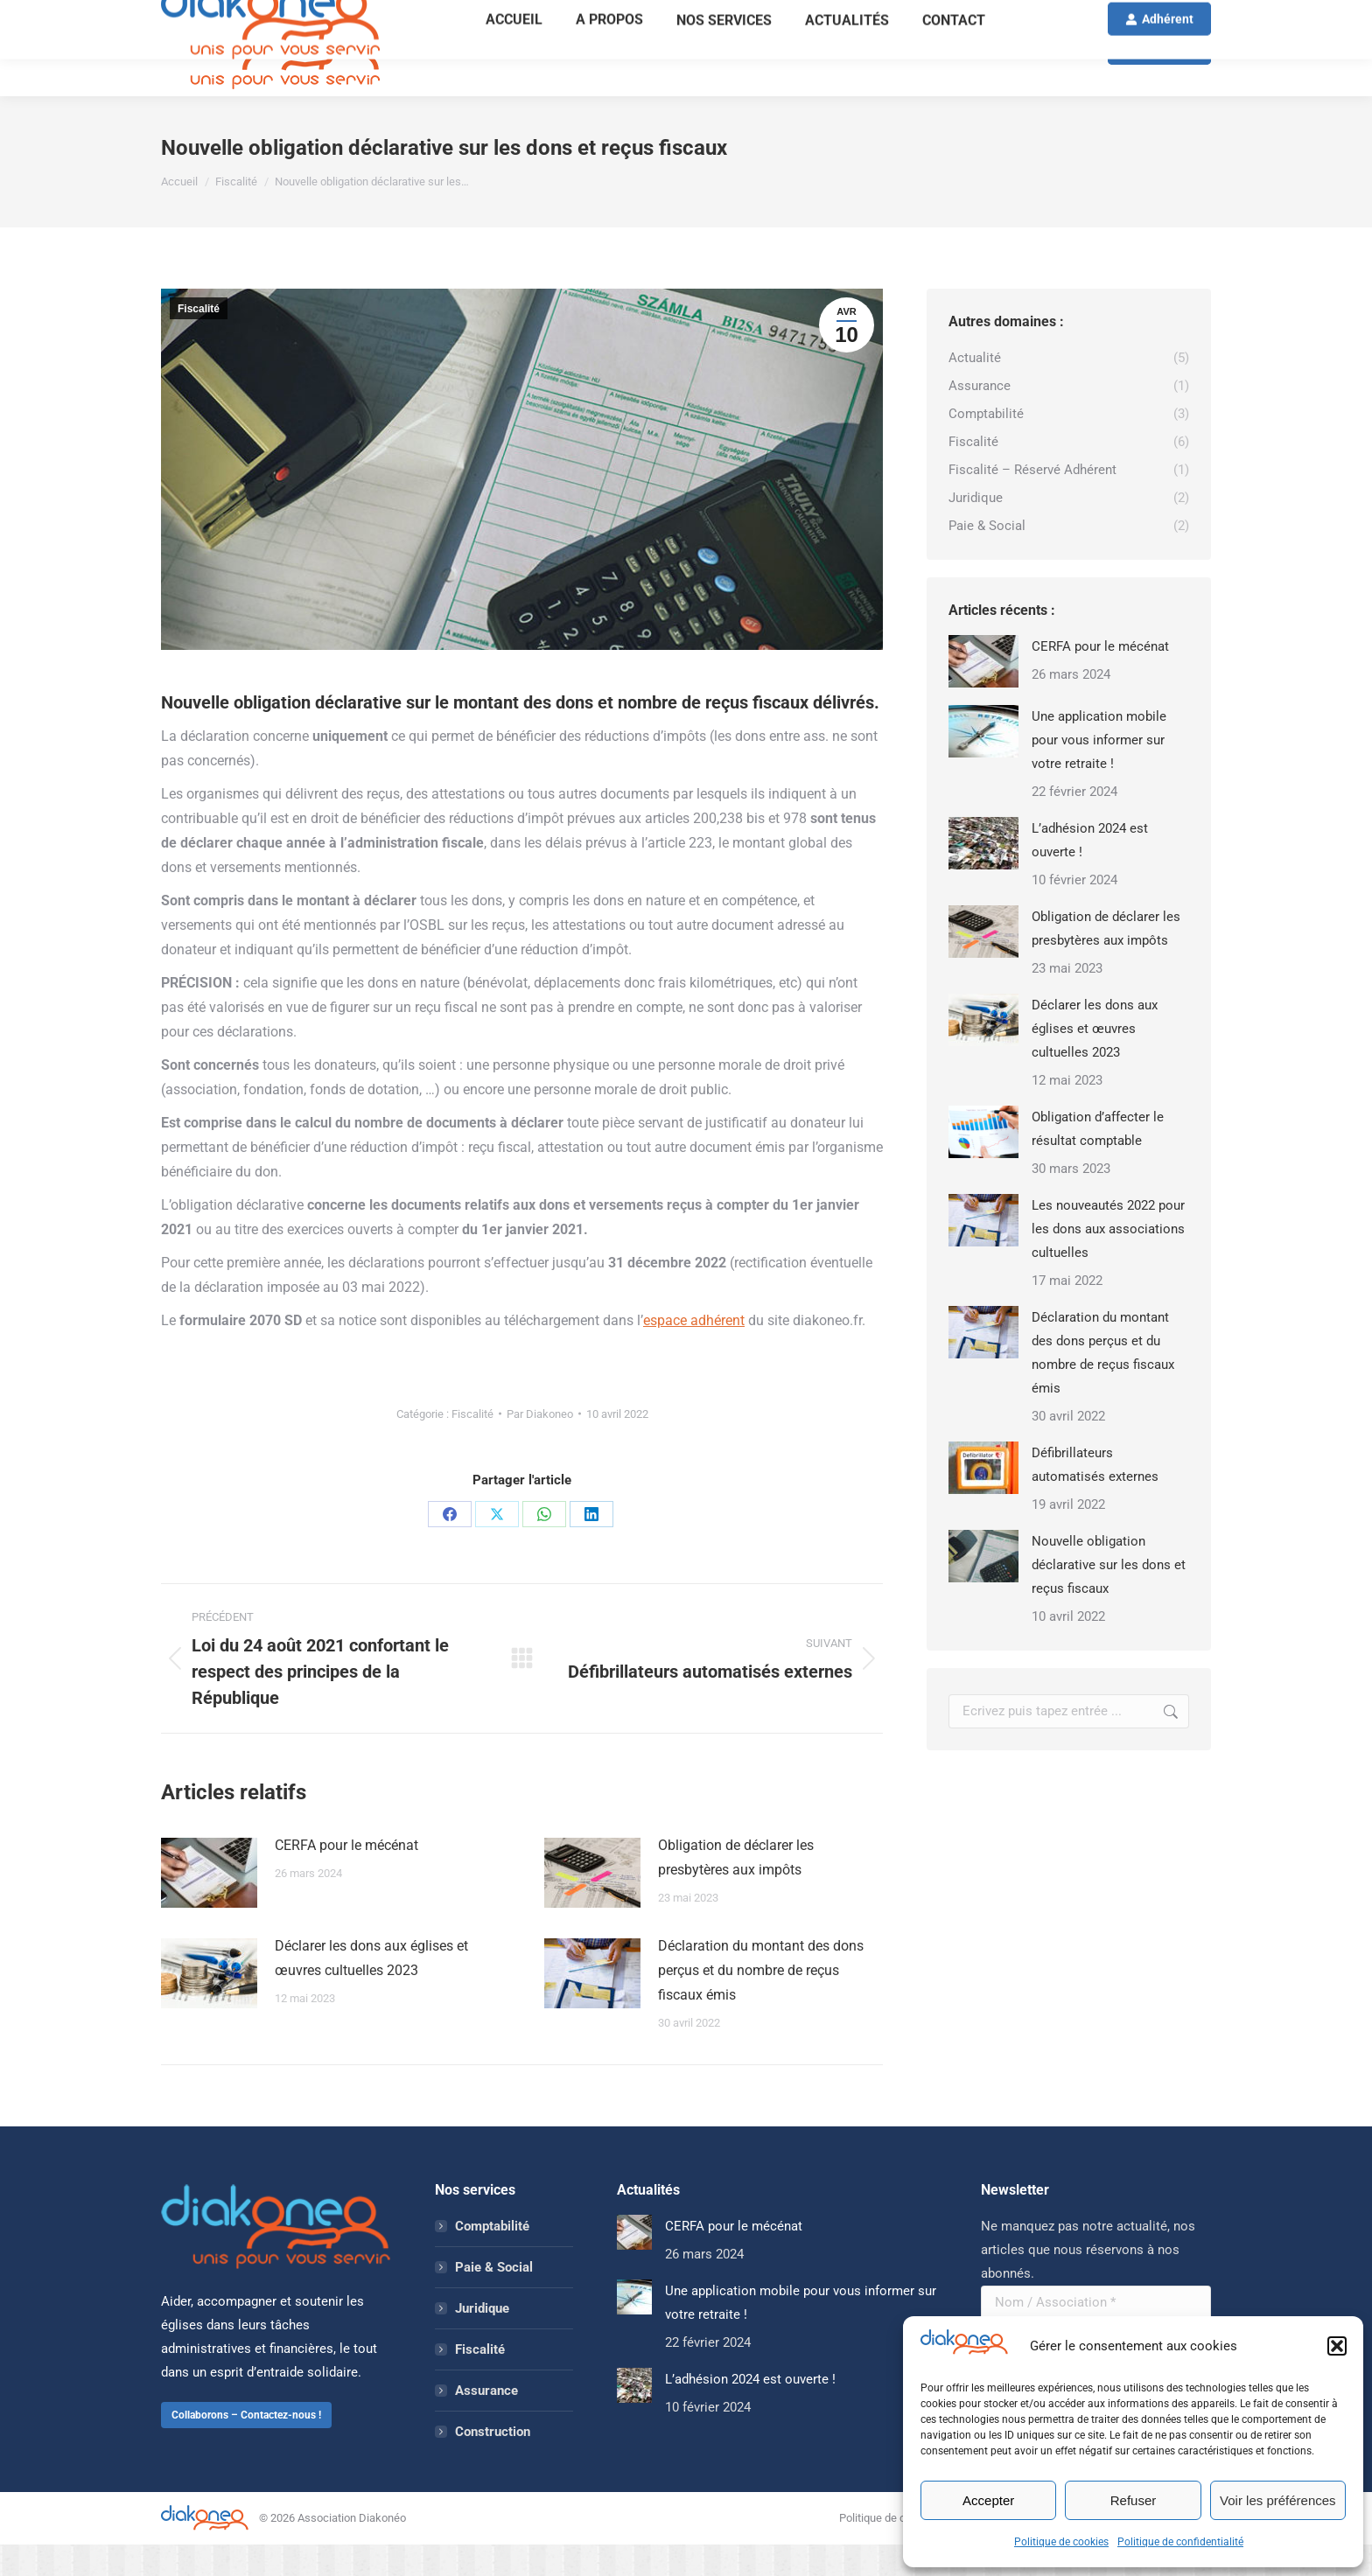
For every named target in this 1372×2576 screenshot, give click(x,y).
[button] (1337, 2346)
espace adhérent (694, 1352)
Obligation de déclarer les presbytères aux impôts (736, 1888)
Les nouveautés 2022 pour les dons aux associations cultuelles (1108, 1260)
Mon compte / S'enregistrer (1142, 16)
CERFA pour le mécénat (346, 1876)
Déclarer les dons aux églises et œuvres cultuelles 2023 (371, 1989)
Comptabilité (492, 2257)
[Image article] (209, 1904)
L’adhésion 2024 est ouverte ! (1090, 871)
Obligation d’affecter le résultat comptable (1098, 1160)
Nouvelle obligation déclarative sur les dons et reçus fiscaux (1109, 1596)
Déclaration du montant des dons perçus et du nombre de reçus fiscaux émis (761, 2002)
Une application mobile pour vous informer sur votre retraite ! (1099, 771)
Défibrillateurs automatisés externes (1095, 1496)
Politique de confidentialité (1180, 2542)
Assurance (486, 2422)
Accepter (988, 2500)
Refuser (1133, 2500)
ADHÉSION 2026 (885, 16)
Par (540, 1445)
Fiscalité (199, 340)
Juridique (482, 2340)
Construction (492, 2463)
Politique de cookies (1061, 2542)
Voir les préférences (1278, 2500)
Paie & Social (494, 2299)
